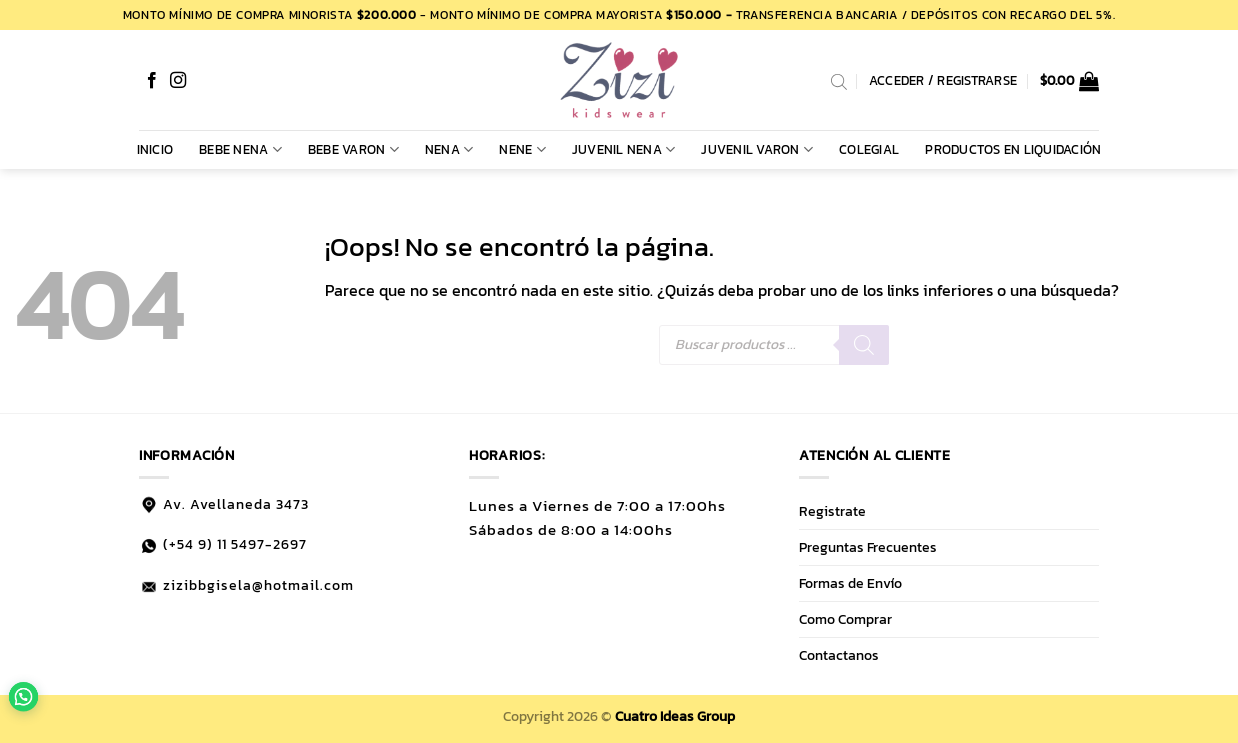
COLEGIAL (869, 149)
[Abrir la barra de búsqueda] (839, 81)
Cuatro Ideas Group (675, 716)
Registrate (832, 511)
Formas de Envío (850, 583)
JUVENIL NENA (624, 150)
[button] (1070, 81)
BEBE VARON (353, 150)
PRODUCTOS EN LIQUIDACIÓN (1013, 149)
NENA (449, 150)
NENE (522, 150)
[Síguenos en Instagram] (178, 81)
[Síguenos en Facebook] (152, 81)
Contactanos (839, 655)
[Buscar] (864, 345)
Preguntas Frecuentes (868, 547)
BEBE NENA (240, 150)
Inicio (155, 149)
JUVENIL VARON (757, 150)
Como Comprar (845, 619)
